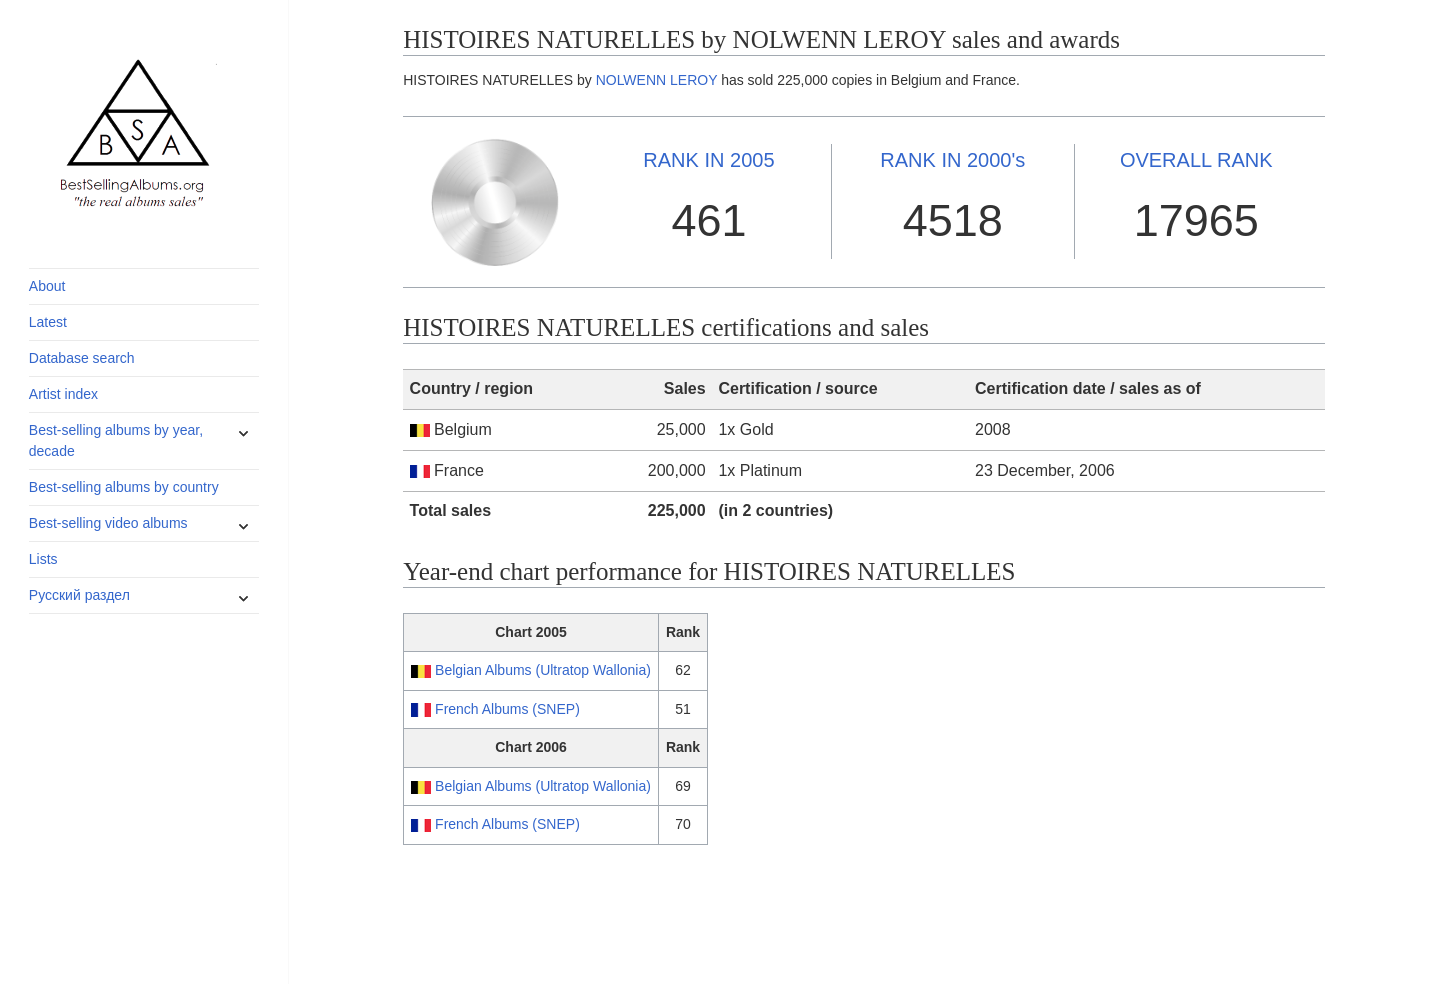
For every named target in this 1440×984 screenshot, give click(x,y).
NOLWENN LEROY (657, 80)
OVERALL (1196, 160)
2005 (708, 160)
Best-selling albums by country (124, 487)
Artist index (63, 394)
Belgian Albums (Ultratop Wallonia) (543, 670)
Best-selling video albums (108, 523)
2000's (952, 160)
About (47, 286)
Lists (43, 559)
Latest (48, 322)
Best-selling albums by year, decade (116, 440)
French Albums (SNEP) (507, 709)
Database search (82, 358)
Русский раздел (79, 595)
